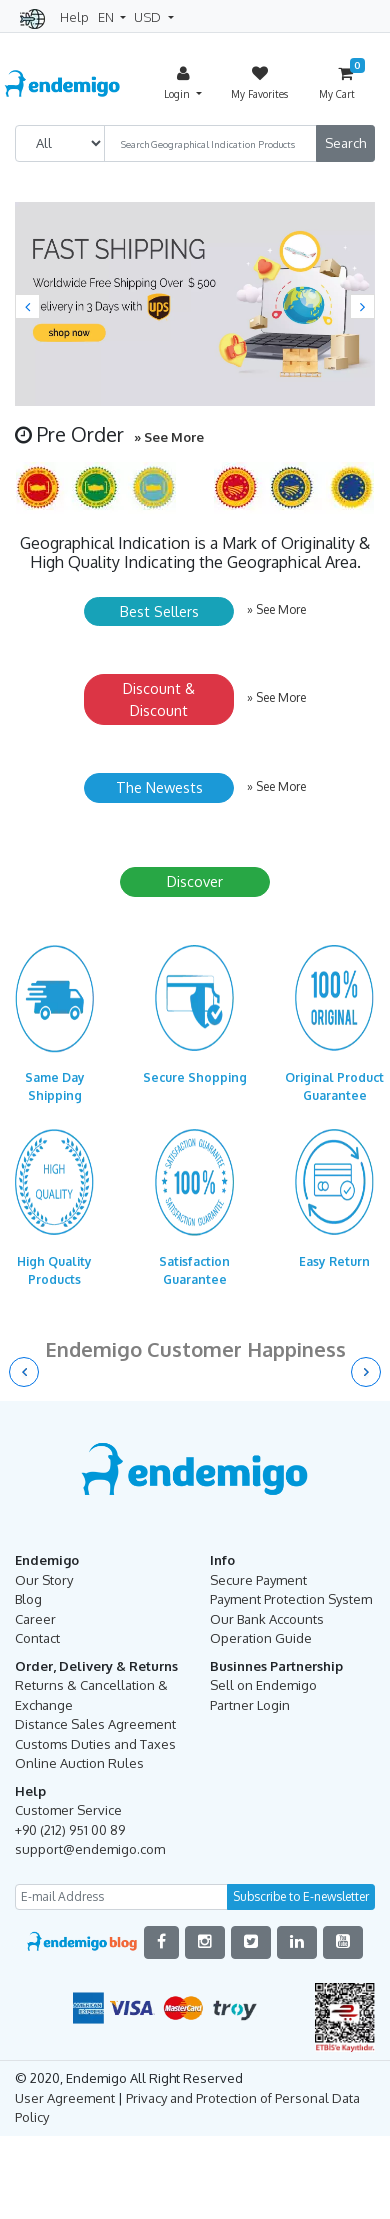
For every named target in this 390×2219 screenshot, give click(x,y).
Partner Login (250, 1705)
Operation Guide (261, 1638)
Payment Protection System (291, 1599)
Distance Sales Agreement (95, 1724)
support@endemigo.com (90, 1849)
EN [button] (107, 17)
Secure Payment (258, 1580)
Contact (37, 1638)
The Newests (159, 787)
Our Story (44, 1580)
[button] (27, 306)
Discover (195, 881)
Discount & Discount (159, 699)
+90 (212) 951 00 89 (70, 1830)
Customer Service (68, 1810)
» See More (169, 437)
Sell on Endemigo (263, 1685)
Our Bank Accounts (267, 1619)
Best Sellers (159, 611)
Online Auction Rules (79, 1763)
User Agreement (65, 2098)
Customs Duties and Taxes (95, 1744)
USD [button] (149, 17)
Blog (28, 1599)
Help (74, 17)
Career (35, 1619)
